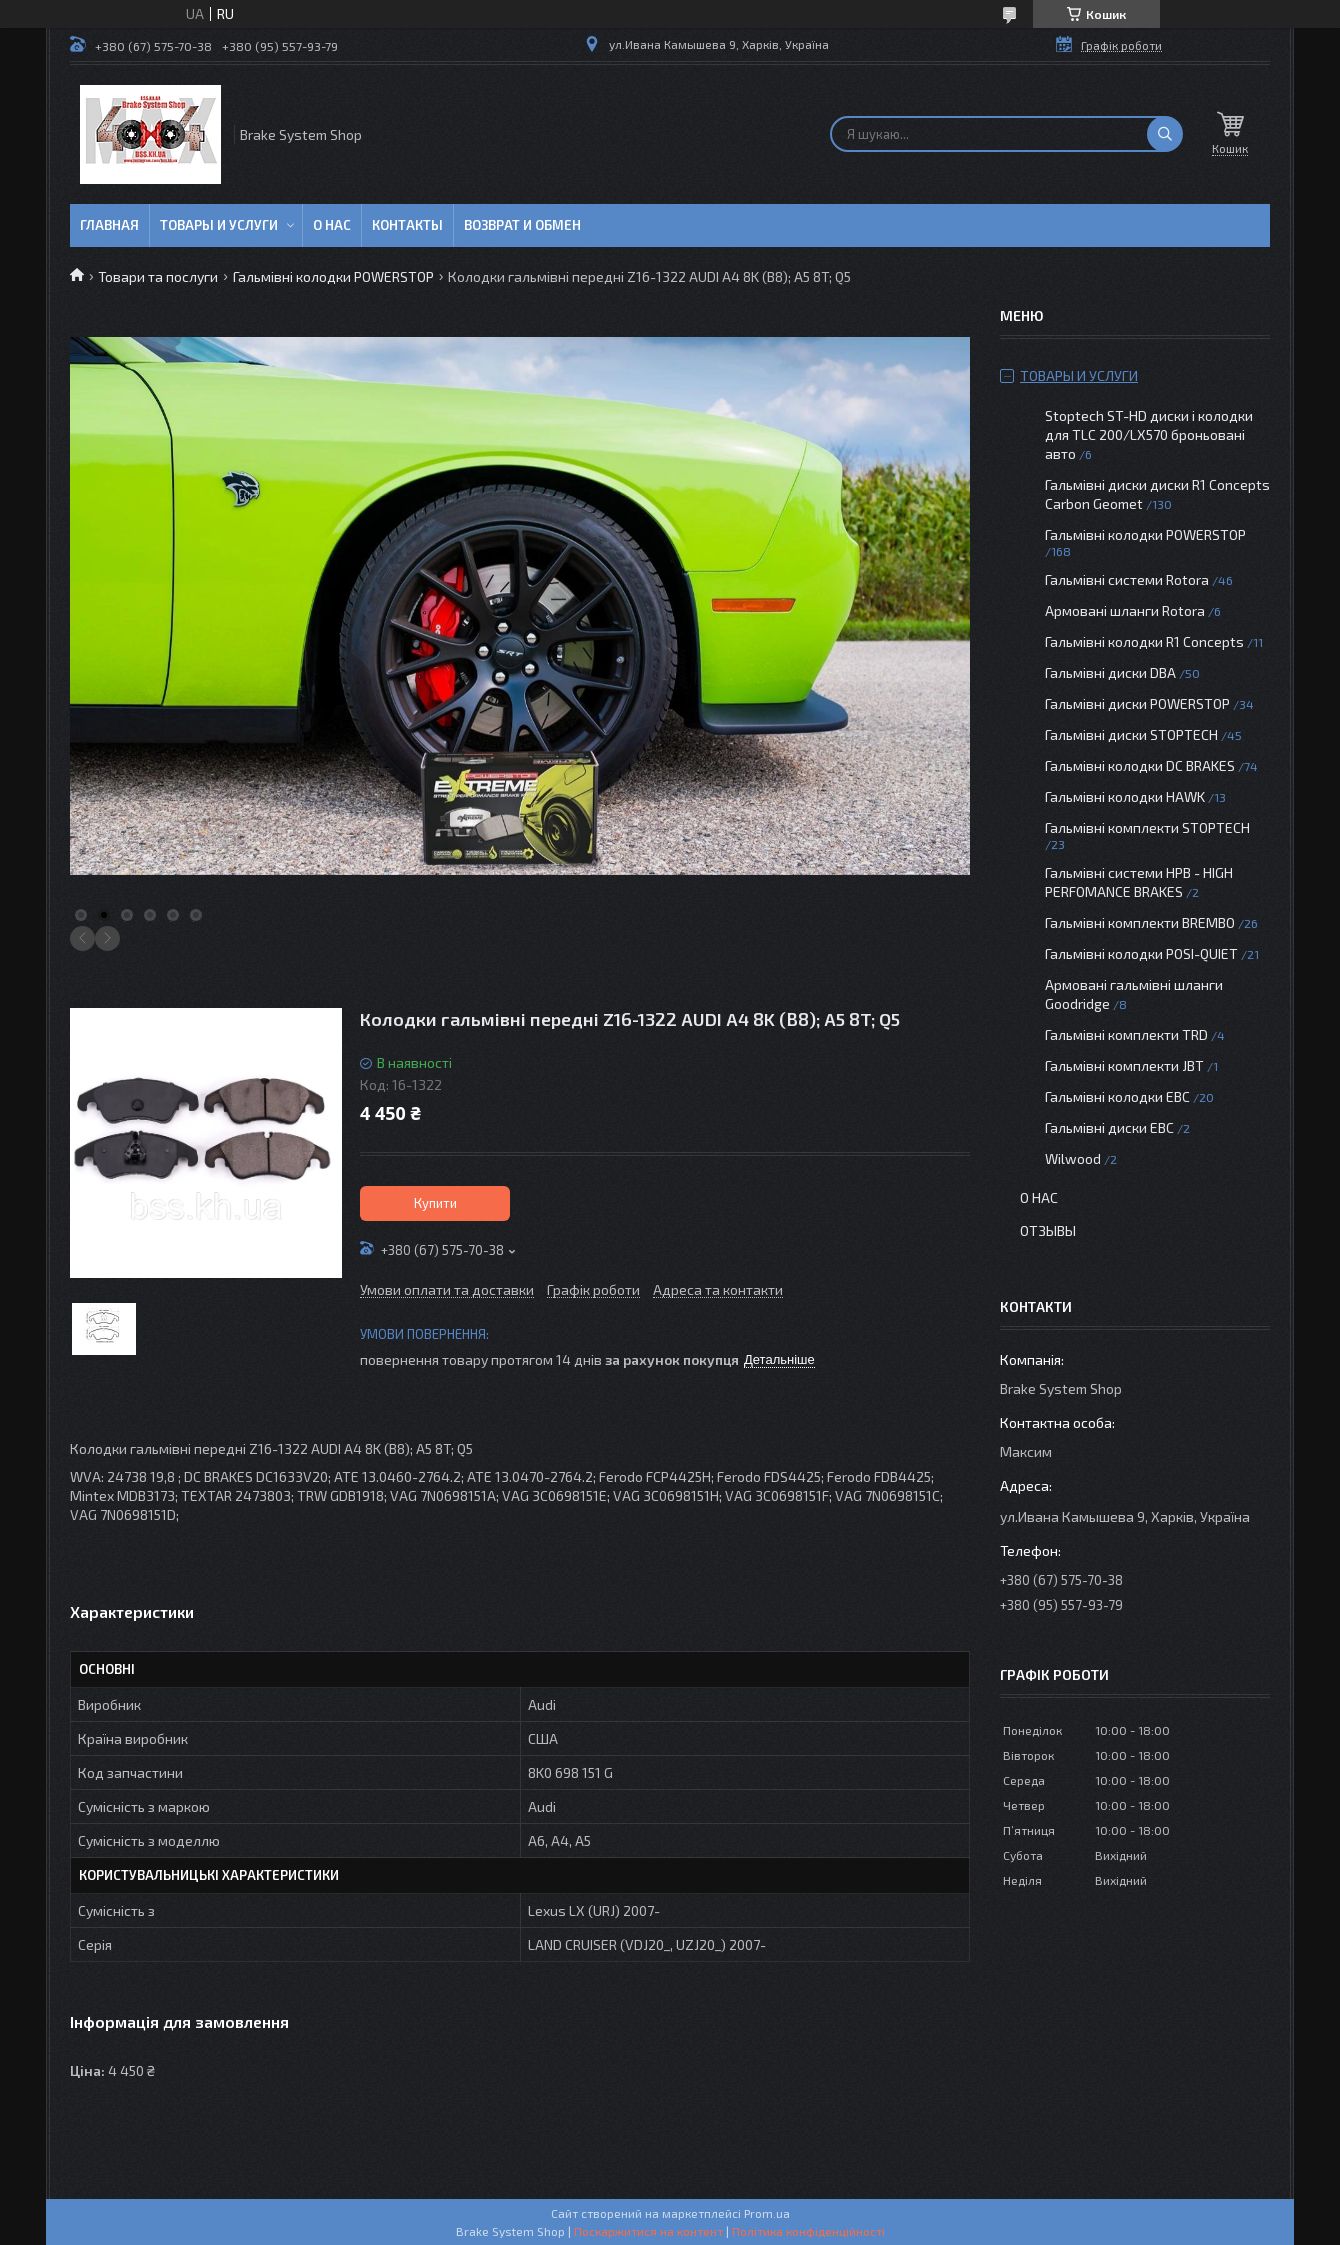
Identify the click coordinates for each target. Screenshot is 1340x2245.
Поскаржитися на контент (648, 2231)
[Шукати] (1165, 134)
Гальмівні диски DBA (1110, 672)
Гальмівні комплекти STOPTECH (1147, 827)
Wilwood (1073, 1158)
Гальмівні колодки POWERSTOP (333, 276)
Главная (109, 225)
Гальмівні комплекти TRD (1126, 1034)
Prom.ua (767, 2213)
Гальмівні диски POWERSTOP (1137, 703)
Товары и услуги (219, 225)
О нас (332, 225)
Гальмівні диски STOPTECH (1131, 734)
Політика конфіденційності (808, 2231)
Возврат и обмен (522, 225)
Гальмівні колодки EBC (1117, 1096)
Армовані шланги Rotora (1125, 610)
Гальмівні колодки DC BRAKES (1140, 765)
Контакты (407, 225)
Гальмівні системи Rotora (1127, 579)
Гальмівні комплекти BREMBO (1140, 922)
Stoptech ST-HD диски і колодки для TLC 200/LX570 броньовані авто (1149, 434)
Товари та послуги (158, 276)
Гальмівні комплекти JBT (1124, 1065)
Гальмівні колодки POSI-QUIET (1141, 953)
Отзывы (1048, 1230)
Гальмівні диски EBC (1109, 1127)
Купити (435, 1203)
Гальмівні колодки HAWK (1125, 796)
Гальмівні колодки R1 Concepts (1146, 641)
